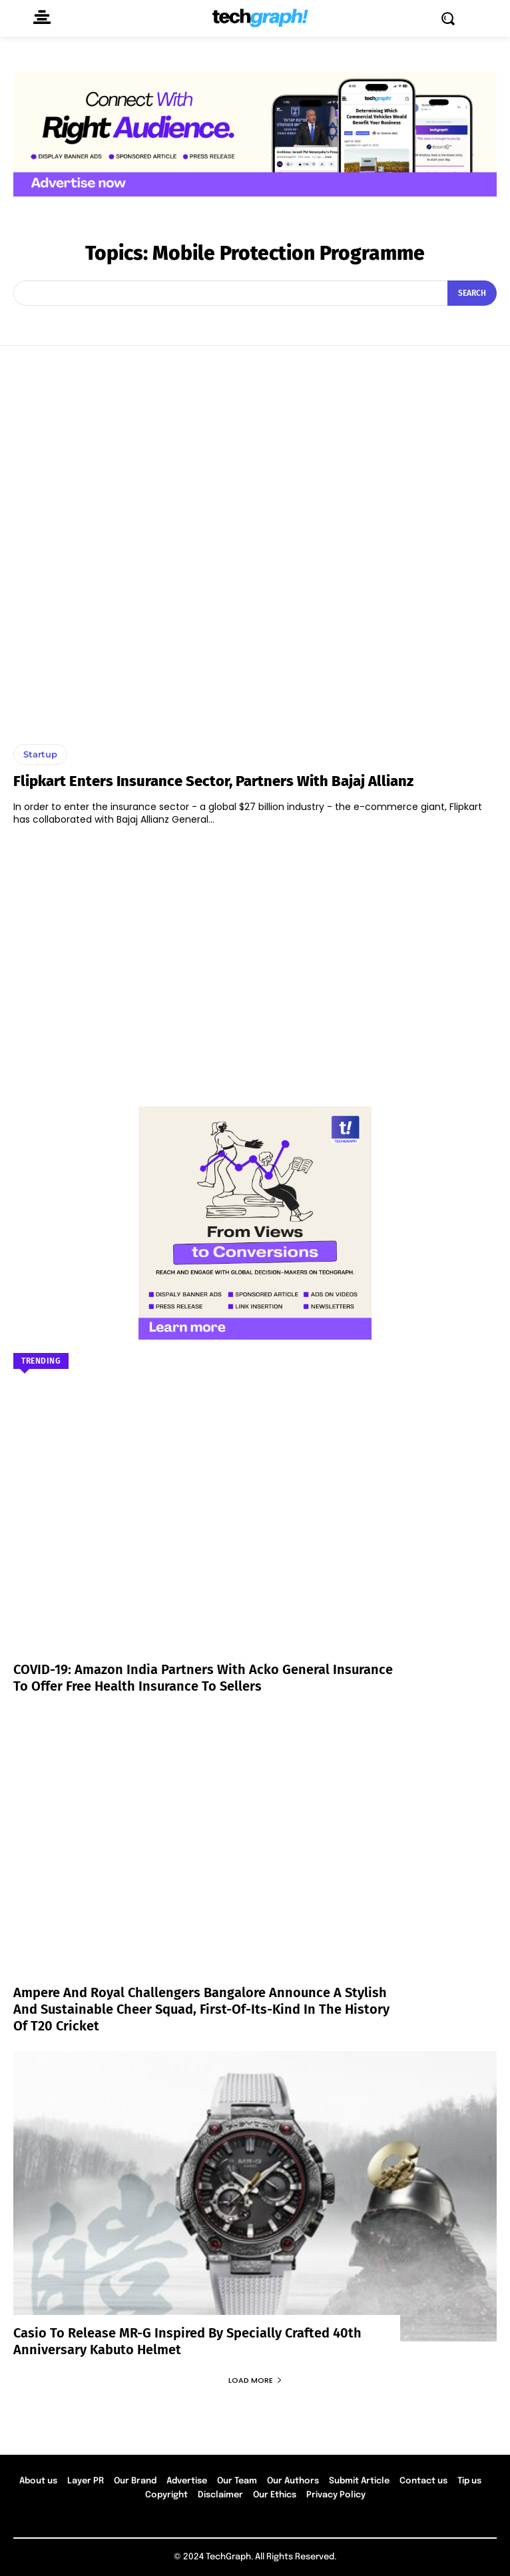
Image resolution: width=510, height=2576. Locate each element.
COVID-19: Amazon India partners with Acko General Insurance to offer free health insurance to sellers (203, 1677)
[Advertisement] (255, 960)
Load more (255, 2380)
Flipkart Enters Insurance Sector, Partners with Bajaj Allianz (213, 781)
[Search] (472, 293)
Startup (40, 754)
